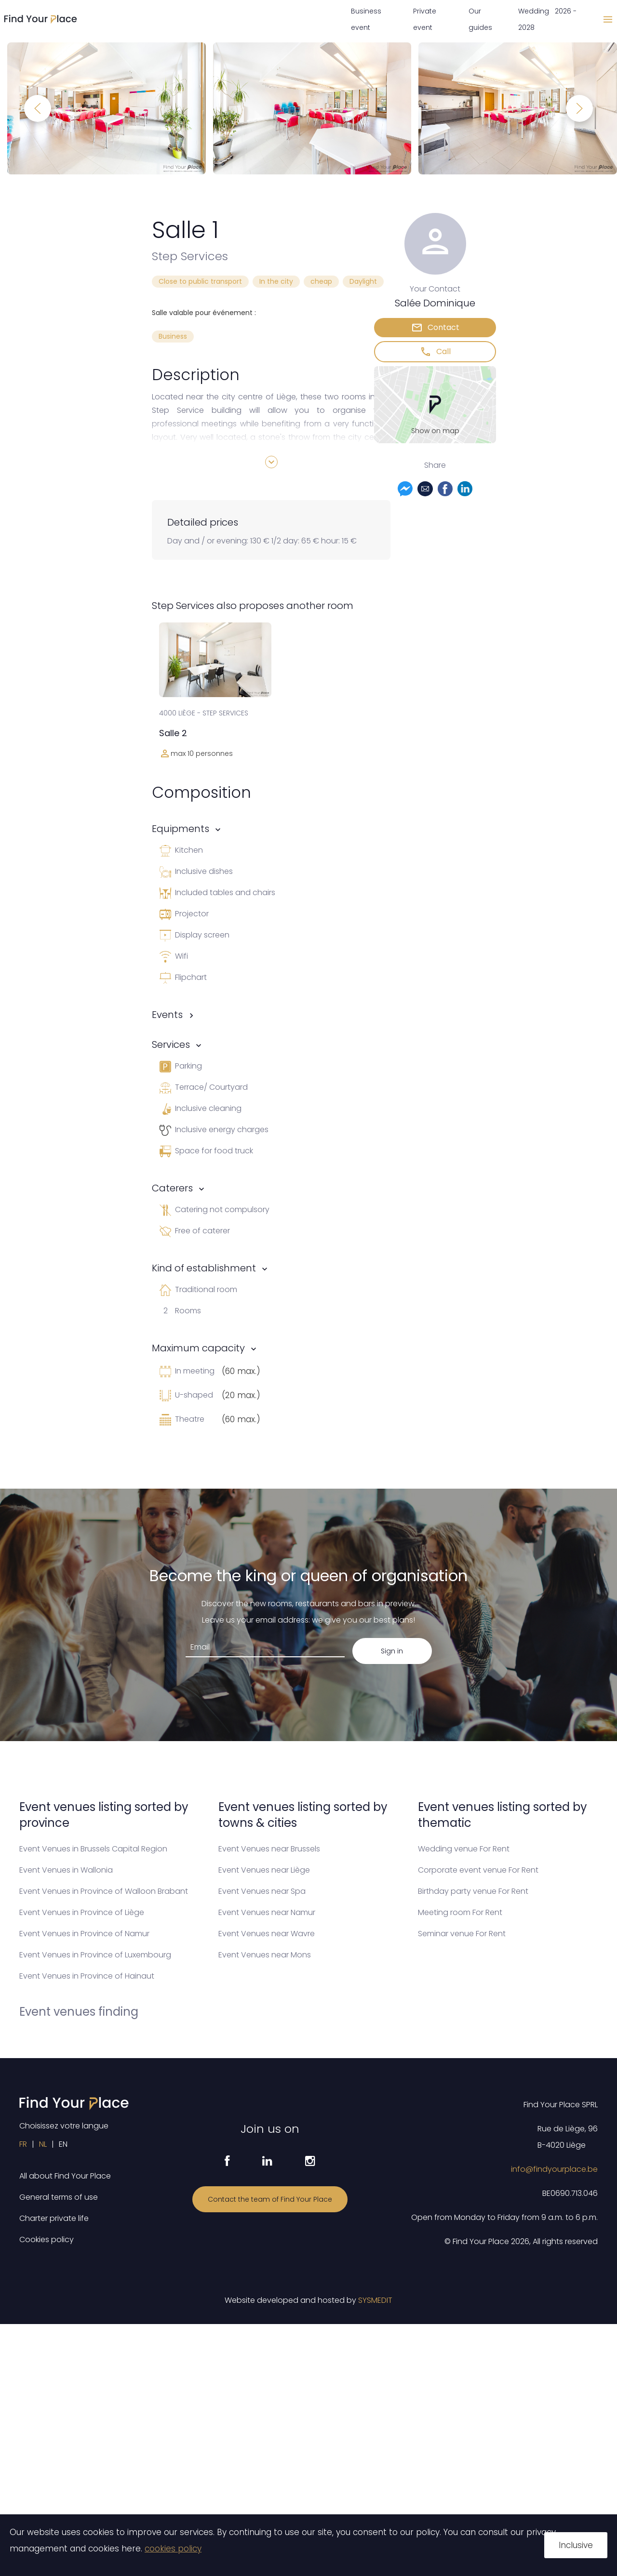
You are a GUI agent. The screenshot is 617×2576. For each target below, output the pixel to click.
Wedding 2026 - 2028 (547, 19)
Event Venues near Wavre (266, 1933)
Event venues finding (78, 2012)
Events (167, 1014)
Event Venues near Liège (264, 1870)
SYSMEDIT (375, 2300)
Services (171, 1044)
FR (23, 2144)
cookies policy (173, 2548)
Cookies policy (46, 2239)
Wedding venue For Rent (464, 1848)
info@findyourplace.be (554, 2169)
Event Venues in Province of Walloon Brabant (103, 1891)
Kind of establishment (204, 1268)
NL (43, 2144)
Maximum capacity (198, 1348)
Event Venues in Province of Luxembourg (95, 1954)
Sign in (392, 1651)
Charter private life (54, 2218)
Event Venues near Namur (266, 1912)
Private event (424, 19)
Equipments (180, 828)
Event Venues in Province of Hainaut (86, 1976)
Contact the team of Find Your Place (270, 2199)
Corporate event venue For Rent (478, 1870)
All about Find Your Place (65, 2175)
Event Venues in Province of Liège (81, 1912)
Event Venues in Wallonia (66, 1870)
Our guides (480, 19)
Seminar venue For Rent (462, 1933)
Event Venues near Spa (262, 1891)
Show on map (435, 431)
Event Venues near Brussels (269, 1848)
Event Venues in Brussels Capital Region (93, 1848)
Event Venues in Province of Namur (84, 1933)
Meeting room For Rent (460, 1912)
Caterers (172, 1188)
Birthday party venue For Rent (473, 1891)
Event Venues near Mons (264, 1954)
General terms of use (58, 2197)
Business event (366, 19)
